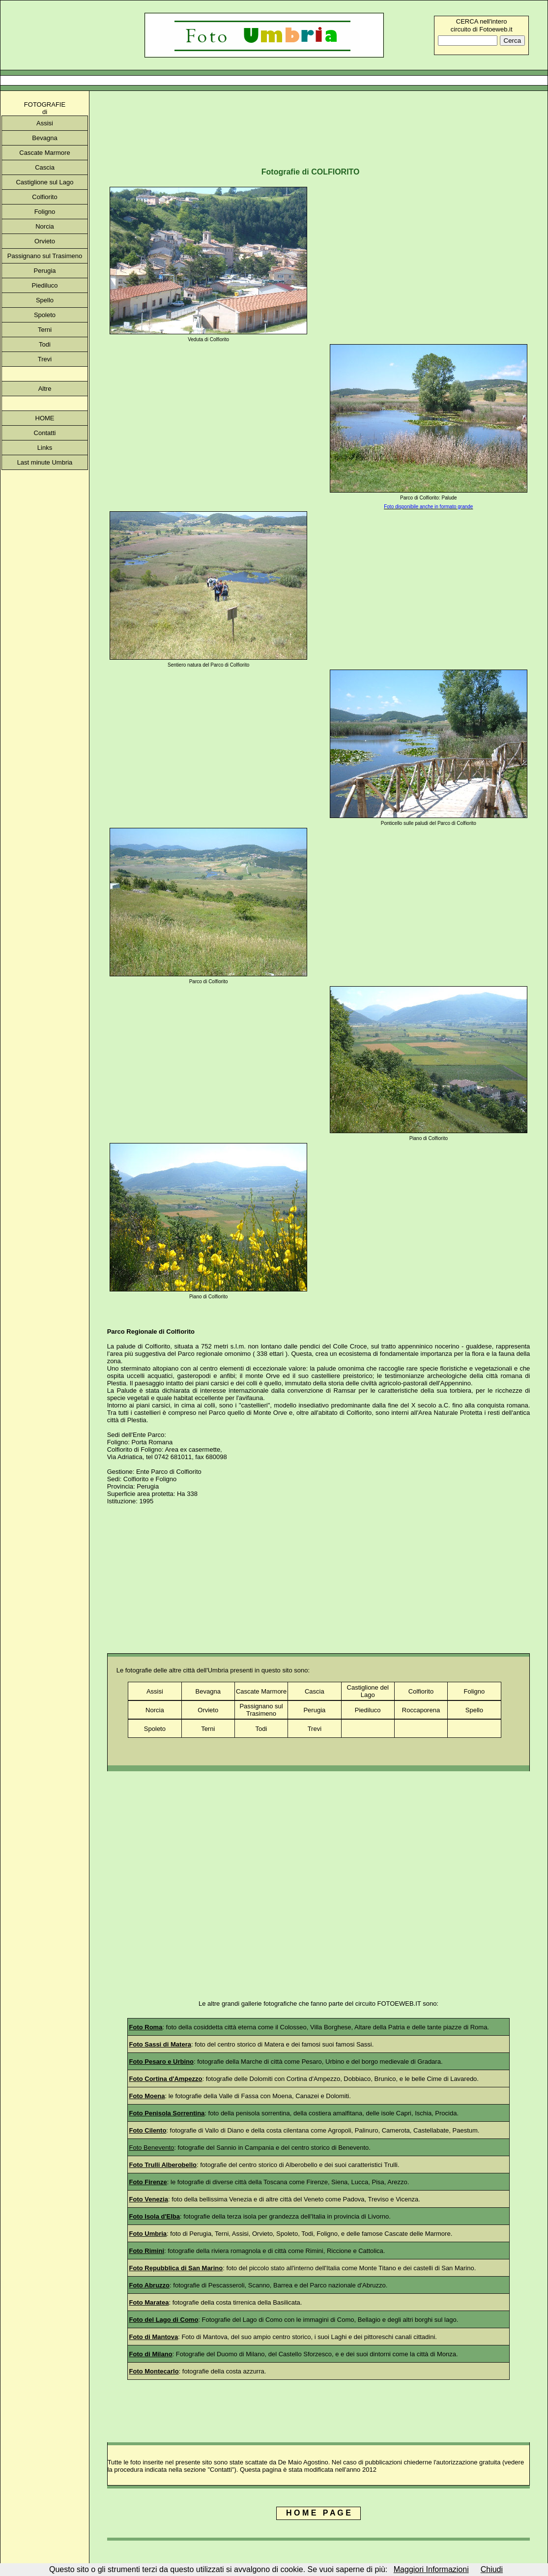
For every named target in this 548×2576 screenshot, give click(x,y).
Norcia (44, 226)
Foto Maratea (149, 2302)
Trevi (45, 359)
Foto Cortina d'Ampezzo (165, 2078)
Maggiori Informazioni (431, 2569)
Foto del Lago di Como (164, 2319)
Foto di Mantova (153, 2337)
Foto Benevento (151, 2147)
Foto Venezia (148, 2199)
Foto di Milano (151, 2354)
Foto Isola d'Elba (154, 2216)
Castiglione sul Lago (44, 182)
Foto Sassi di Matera (160, 2044)
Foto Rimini (147, 2250)
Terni (45, 329)
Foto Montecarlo (154, 2371)
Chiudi (492, 2569)
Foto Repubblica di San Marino (176, 2268)
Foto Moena (147, 2096)
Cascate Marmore (44, 152)
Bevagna (44, 138)
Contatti (45, 433)
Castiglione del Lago (368, 1691)
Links (44, 447)
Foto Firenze (148, 2182)
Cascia (45, 167)
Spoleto (45, 315)
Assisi (44, 123)
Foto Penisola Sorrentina (167, 2113)
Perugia (45, 270)
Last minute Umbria (45, 462)
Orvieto (44, 241)
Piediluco (45, 285)
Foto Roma (146, 2027)
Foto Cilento (148, 2130)
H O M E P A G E (318, 2513)
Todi (45, 344)
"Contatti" (220, 2469)
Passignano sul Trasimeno (44, 256)
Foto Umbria (148, 2233)
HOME (45, 418)
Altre (45, 388)
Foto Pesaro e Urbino (161, 2061)
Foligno (45, 211)
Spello (45, 300)
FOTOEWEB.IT (399, 2003)
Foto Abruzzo (149, 2285)
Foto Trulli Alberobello (163, 2164)
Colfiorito (44, 197)
